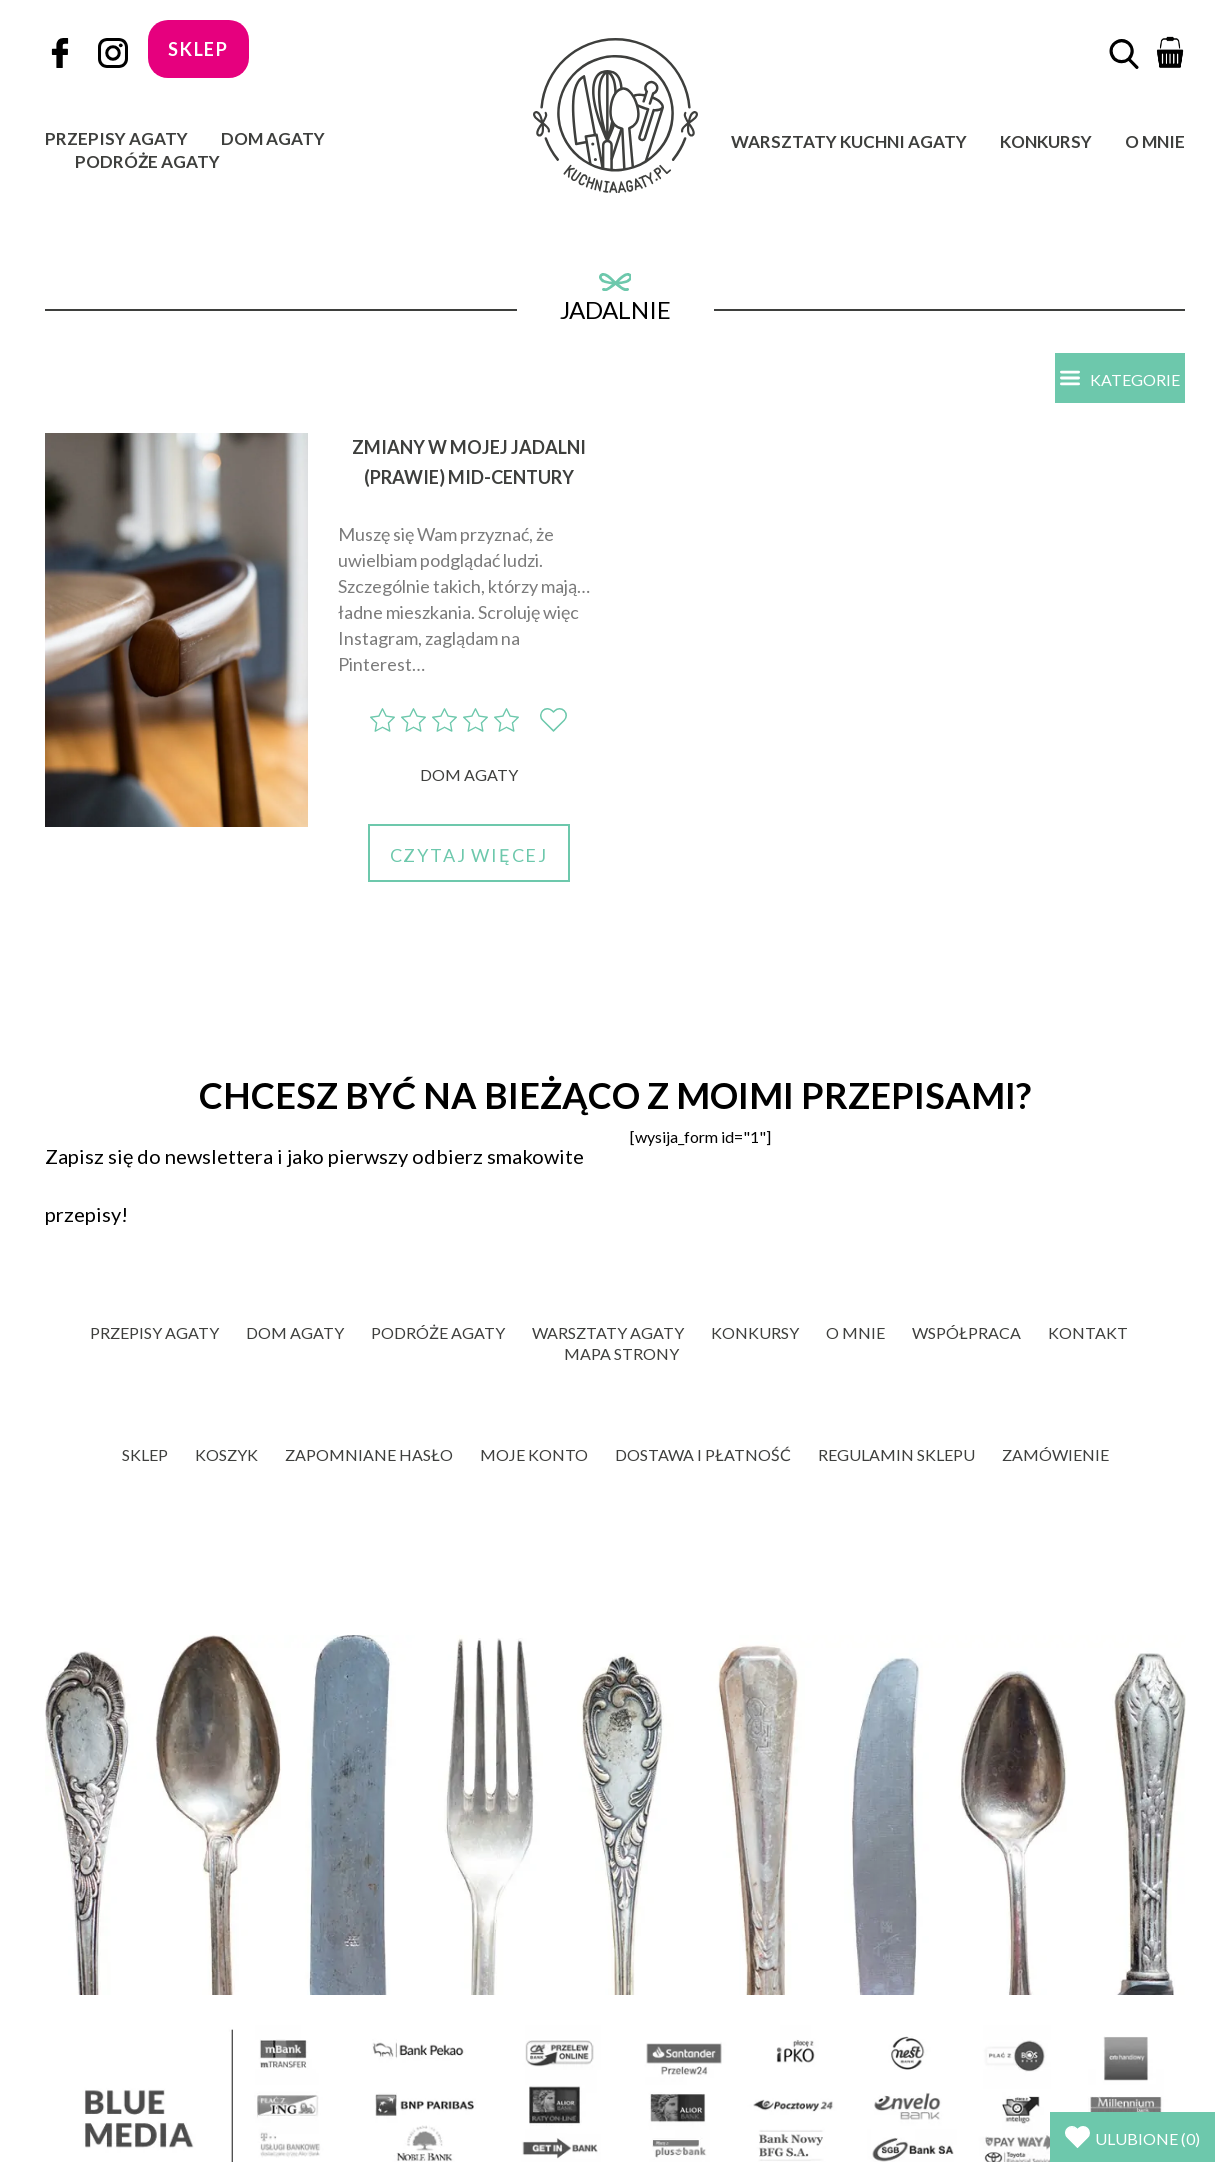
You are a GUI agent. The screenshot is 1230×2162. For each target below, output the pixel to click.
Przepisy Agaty (116, 138)
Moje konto (534, 1454)
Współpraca (966, 1332)
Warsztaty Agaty (608, 1332)
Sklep (145, 1454)
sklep (198, 49)
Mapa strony (621, 1353)
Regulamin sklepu (896, 1454)
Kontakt (1088, 1332)
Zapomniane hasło (369, 1454)
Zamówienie (1055, 1454)
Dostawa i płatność (703, 1454)
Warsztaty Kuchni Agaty (849, 141)
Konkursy (1046, 141)
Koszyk (226, 1454)
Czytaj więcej (469, 855)
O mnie (1155, 141)
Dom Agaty (273, 138)
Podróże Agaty (147, 161)
